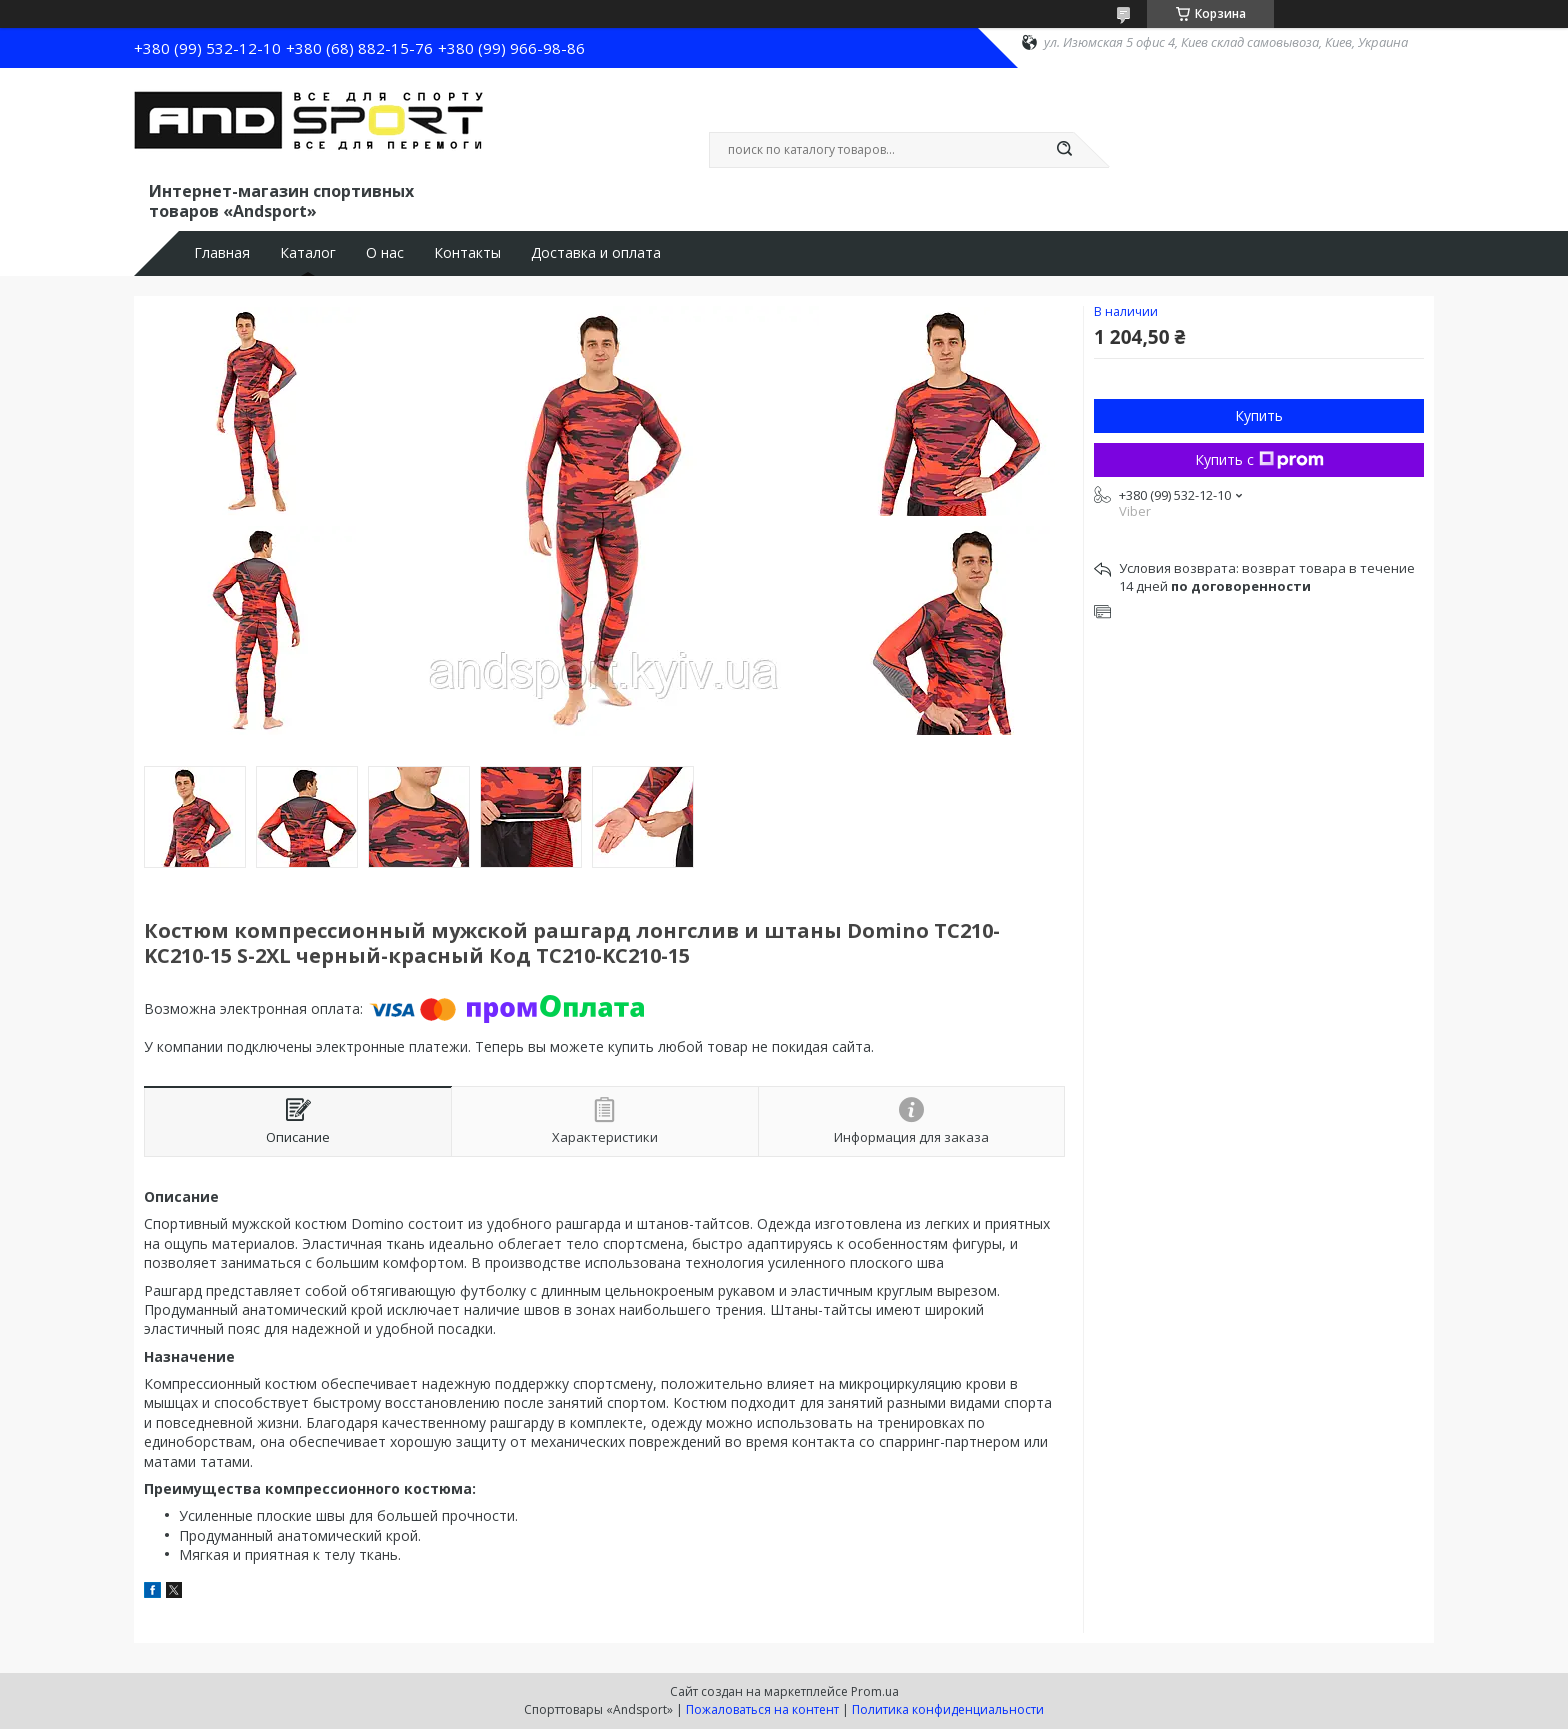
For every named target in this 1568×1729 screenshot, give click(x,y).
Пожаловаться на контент (762, 1709)
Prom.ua (875, 1691)
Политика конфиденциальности (948, 1709)
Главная (222, 253)
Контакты (467, 253)
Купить (1259, 415)
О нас (385, 253)
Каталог (308, 253)
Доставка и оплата (596, 253)
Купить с (1259, 459)
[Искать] (1064, 150)
